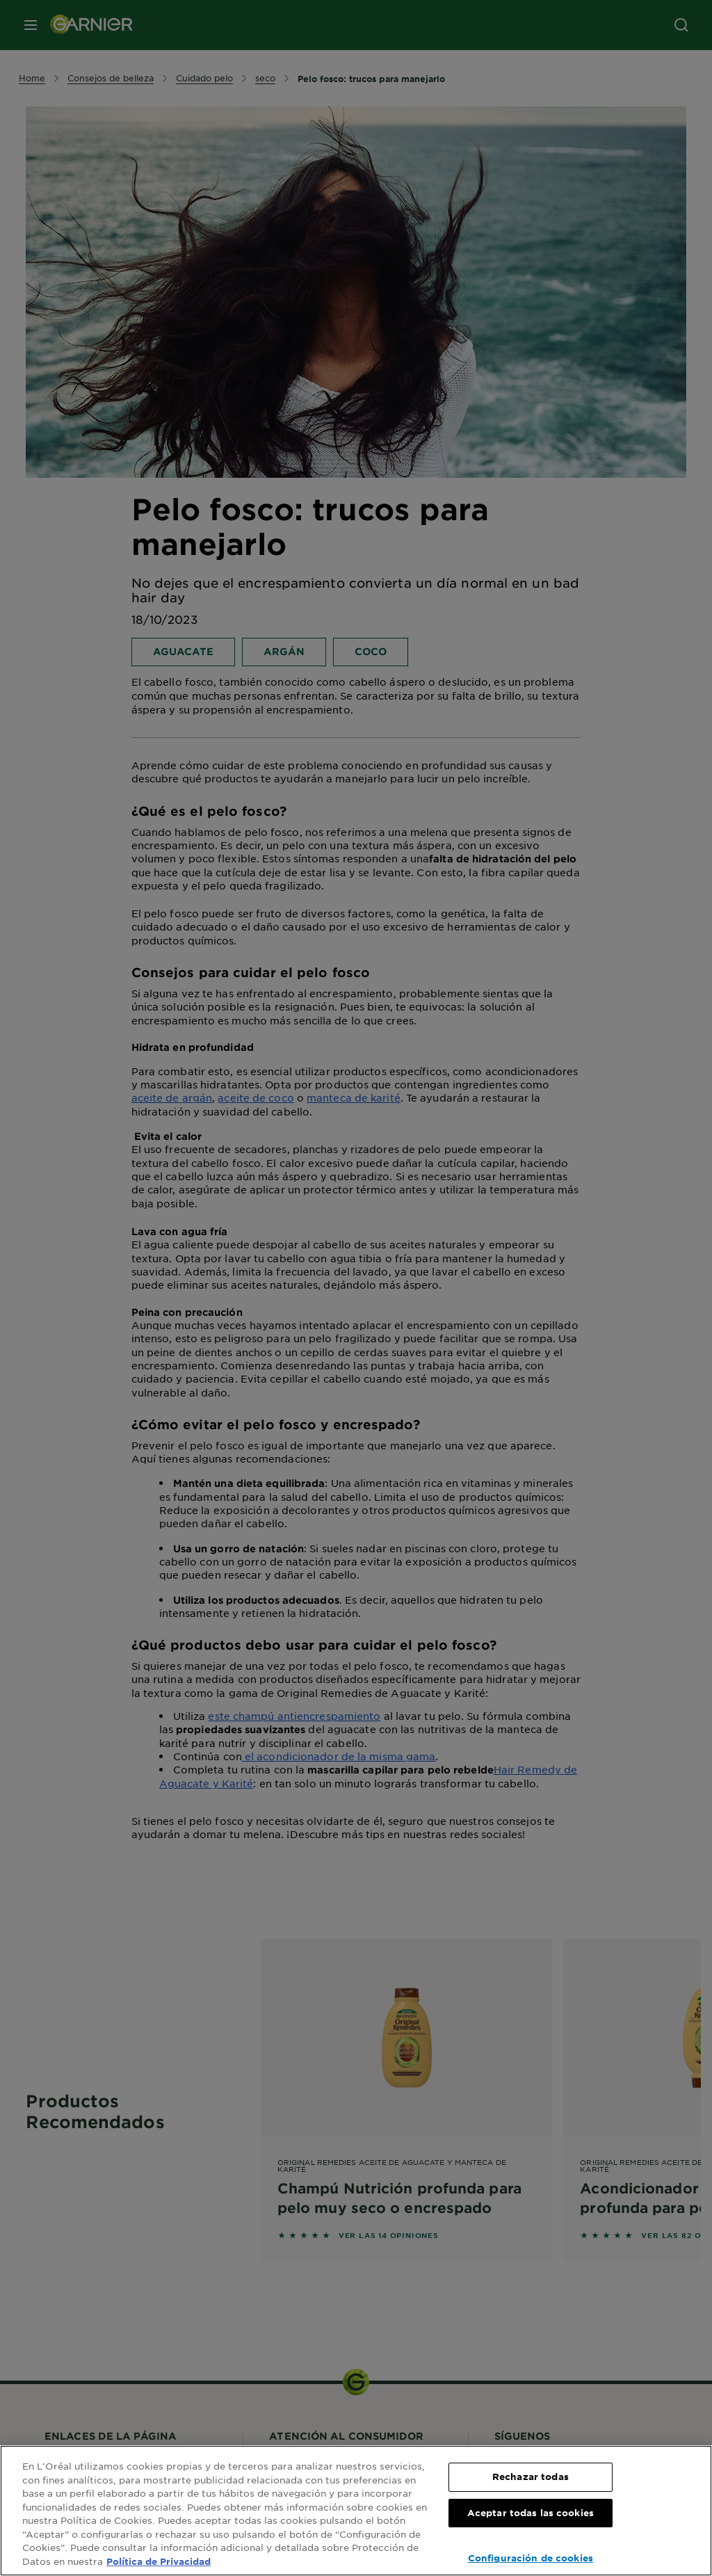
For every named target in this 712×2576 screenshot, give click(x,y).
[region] (356, 2510)
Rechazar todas (530, 2476)
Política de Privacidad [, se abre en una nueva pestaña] (158, 2561)
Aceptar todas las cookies (530, 2512)
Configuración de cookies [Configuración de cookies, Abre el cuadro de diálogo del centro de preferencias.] (530, 2557)
